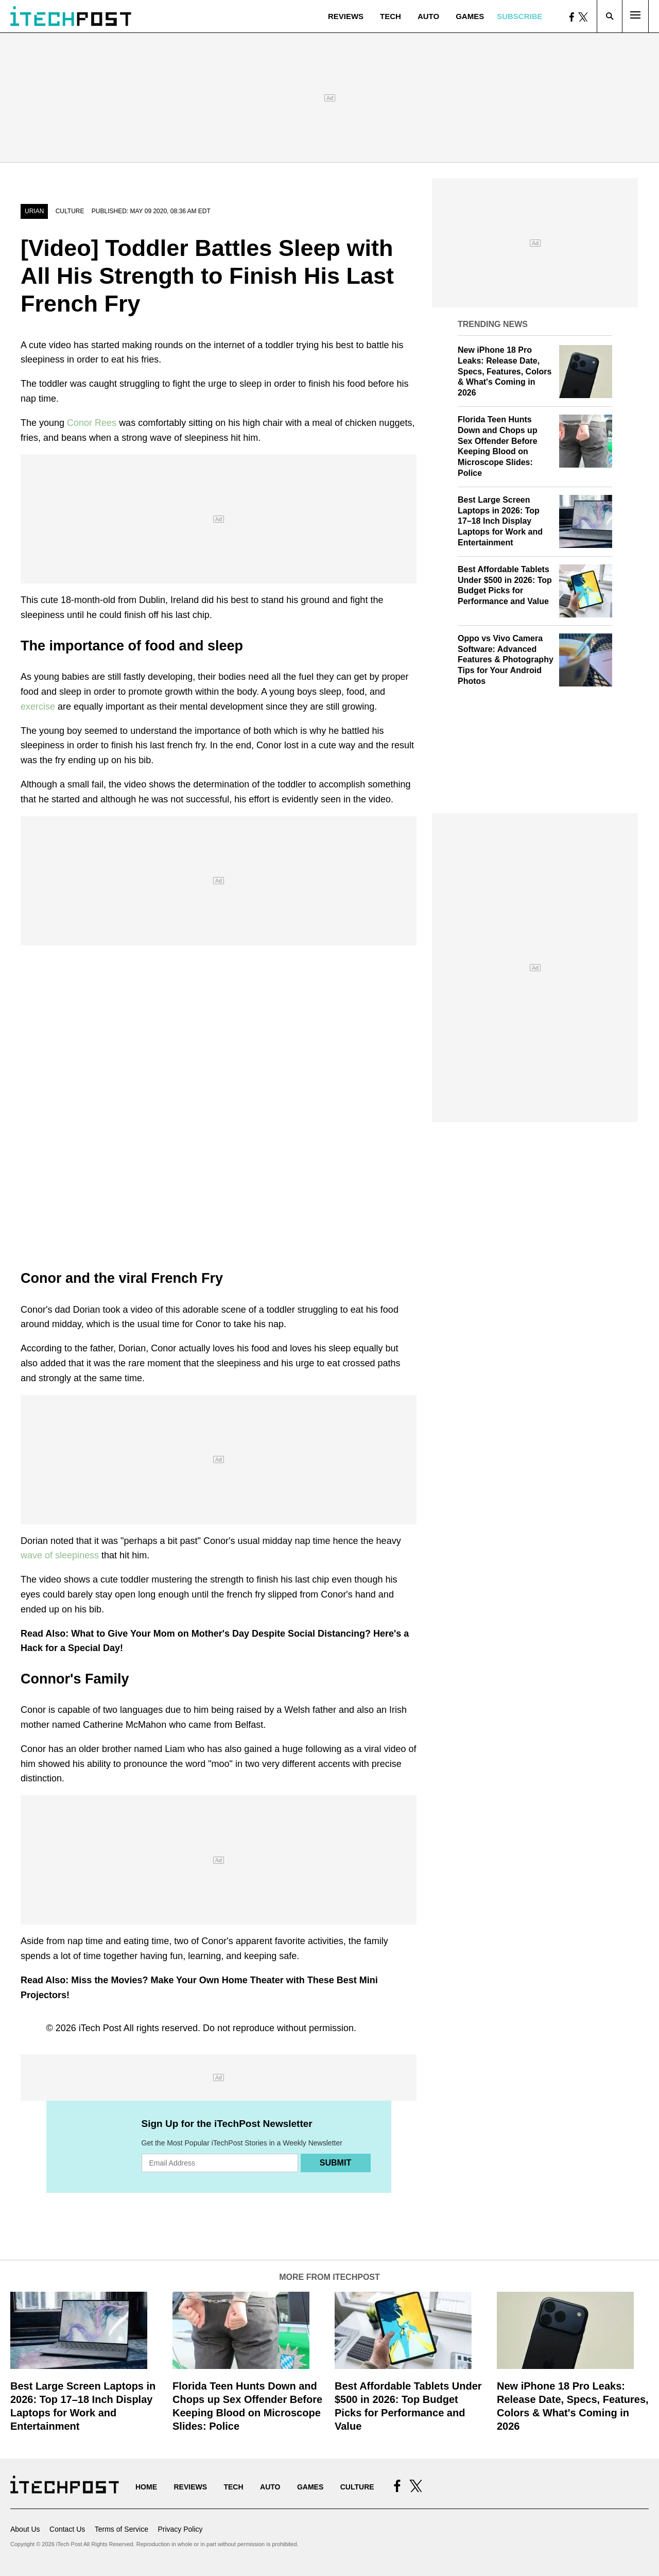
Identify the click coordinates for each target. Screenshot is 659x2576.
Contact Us (67, 2529)
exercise (39, 706)
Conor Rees (93, 423)
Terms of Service (121, 2529)
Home (146, 2487)
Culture (70, 211)
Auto (428, 16)
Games (470, 16)
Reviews (345, 16)
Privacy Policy (180, 2529)
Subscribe (519, 16)
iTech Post (100, 2028)
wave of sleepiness (61, 1555)
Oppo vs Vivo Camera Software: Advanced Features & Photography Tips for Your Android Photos (505, 659)
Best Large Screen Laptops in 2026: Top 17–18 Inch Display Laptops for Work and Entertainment (500, 521)
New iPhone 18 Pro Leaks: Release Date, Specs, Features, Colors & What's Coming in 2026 (504, 371)
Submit (335, 2162)
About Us (25, 2529)
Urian (34, 211)
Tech (390, 16)
